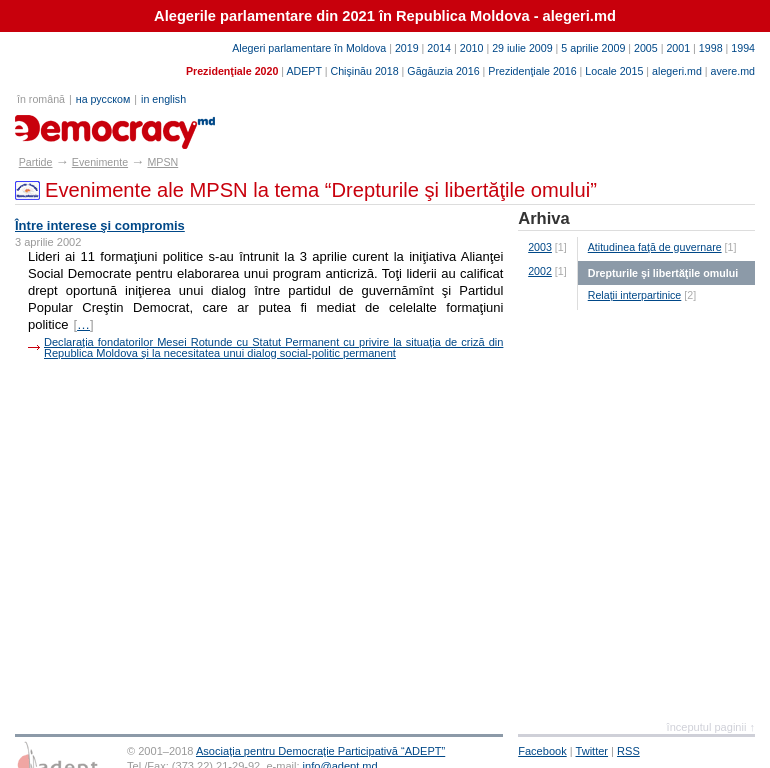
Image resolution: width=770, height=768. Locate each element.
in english (163, 99)
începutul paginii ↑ (711, 727)
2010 (472, 48)
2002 (540, 271)
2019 (407, 48)
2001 (678, 48)
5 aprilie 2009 (593, 48)
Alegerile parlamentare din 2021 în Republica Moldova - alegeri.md (385, 16)
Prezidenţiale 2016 (532, 71)
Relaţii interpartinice (635, 295)
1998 (711, 48)
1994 (743, 48)
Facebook (542, 751)
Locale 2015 (614, 71)
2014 (439, 48)
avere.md (733, 71)
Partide (36, 162)
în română (41, 99)
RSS (628, 751)
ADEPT (303, 71)
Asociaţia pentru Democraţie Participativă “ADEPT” (320, 751)
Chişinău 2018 (365, 71)
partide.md (61, 125)
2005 (646, 48)
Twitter (592, 751)
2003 (540, 247)
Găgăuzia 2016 (443, 71)
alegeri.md (677, 71)
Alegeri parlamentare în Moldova (309, 48)
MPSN (162, 162)
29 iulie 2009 (522, 48)
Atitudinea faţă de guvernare (655, 247)
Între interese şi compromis (100, 225)
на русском (103, 99)
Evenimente (100, 162)
